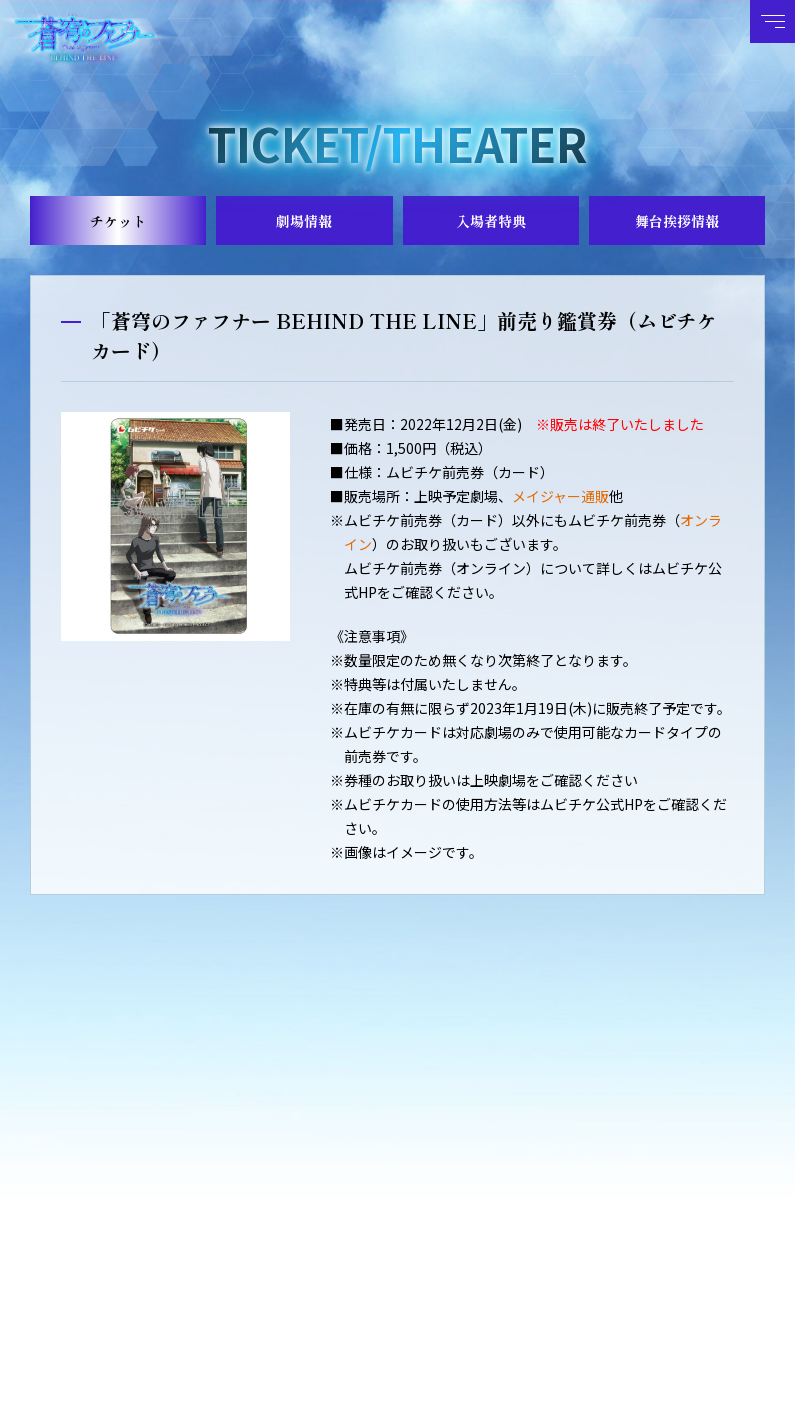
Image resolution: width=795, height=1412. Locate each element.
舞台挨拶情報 (677, 221)
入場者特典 (491, 221)
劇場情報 (304, 221)
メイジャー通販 (560, 496)
